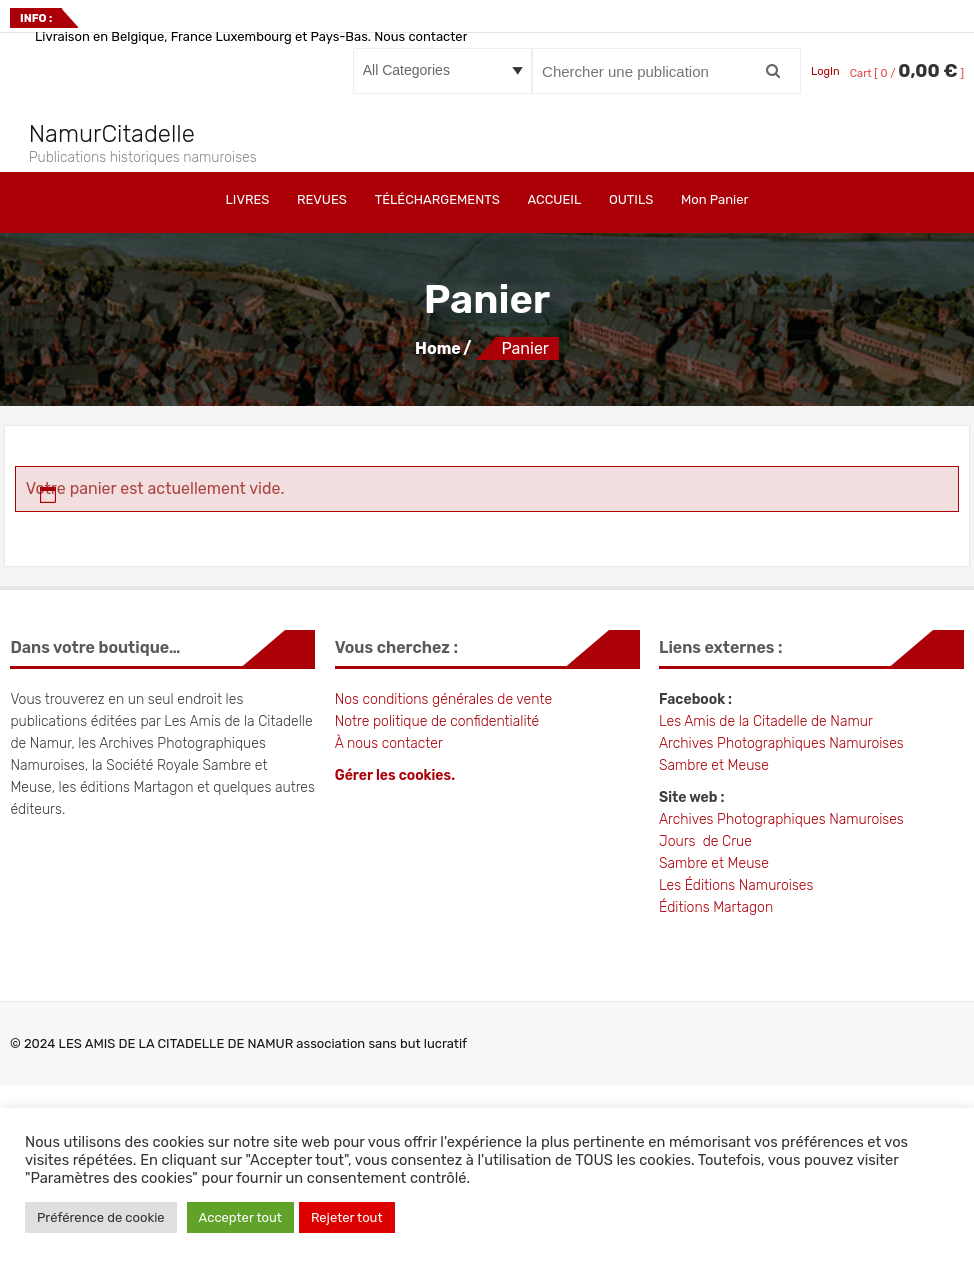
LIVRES (248, 199)
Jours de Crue (705, 841)
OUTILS (631, 199)
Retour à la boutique (95, 534)
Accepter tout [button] (240, 1217)
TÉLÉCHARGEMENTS (437, 199)
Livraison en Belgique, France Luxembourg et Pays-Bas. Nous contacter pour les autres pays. (315, 36)
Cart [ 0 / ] (907, 73)
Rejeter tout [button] (347, 1217)
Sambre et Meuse (714, 765)
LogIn (825, 71)
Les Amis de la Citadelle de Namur (767, 721)
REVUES (322, 199)
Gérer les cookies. (395, 775)
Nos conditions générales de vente (443, 699)
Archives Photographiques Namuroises (781, 743)
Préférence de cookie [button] (101, 1217)
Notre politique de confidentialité (437, 721)
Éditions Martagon (716, 907)
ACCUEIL (554, 199)
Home (438, 348)
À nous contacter (389, 743)
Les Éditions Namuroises (736, 885)
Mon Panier (715, 199)
